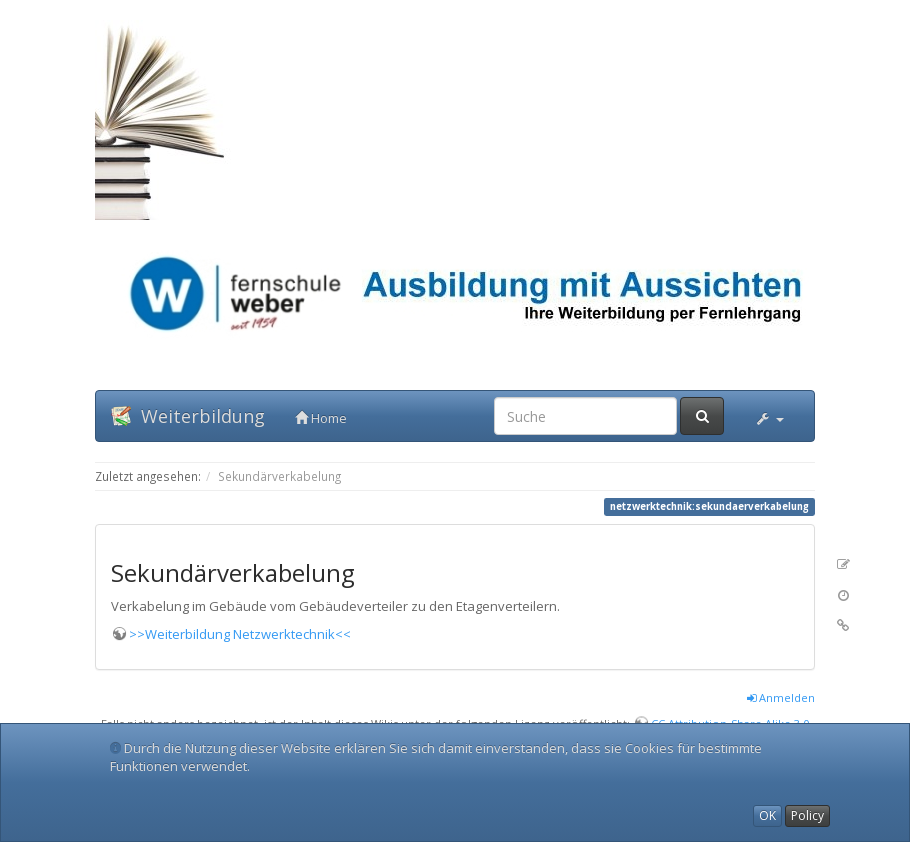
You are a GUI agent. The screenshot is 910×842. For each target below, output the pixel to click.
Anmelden (781, 697)
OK (767, 815)
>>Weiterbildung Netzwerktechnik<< (240, 634)
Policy (807, 815)
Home (321, 418)
